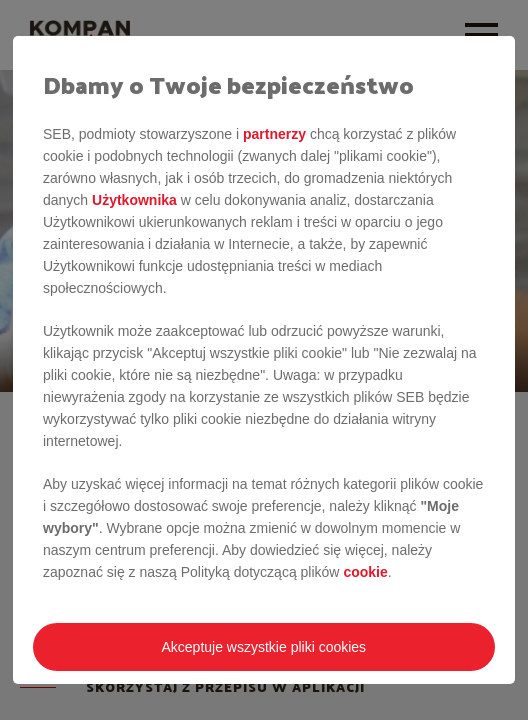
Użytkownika (134, 200)
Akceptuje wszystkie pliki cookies (263, 647)
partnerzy (274, 134)
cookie (365, 572)
